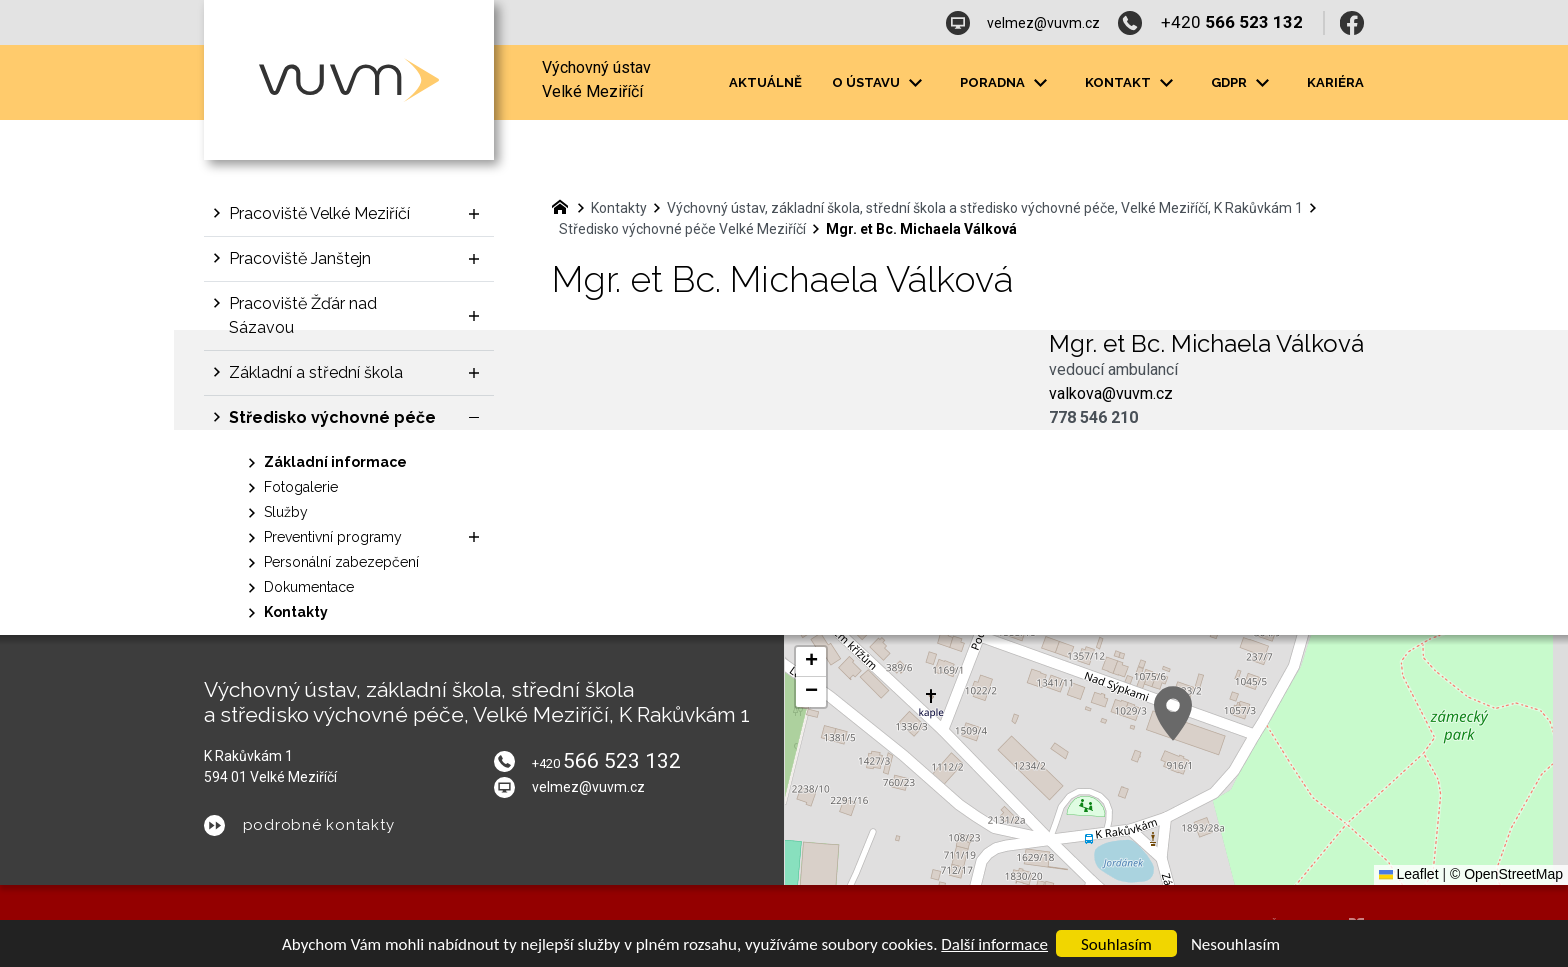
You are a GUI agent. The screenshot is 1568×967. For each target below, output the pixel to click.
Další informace (994, 944)
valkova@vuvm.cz (1111, 393)
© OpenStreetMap (1506, 874)
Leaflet (1409, 874)
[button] (1173, 713)
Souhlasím (1116, 944)
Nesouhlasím (1235, 944)
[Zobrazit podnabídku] (474, 214)
